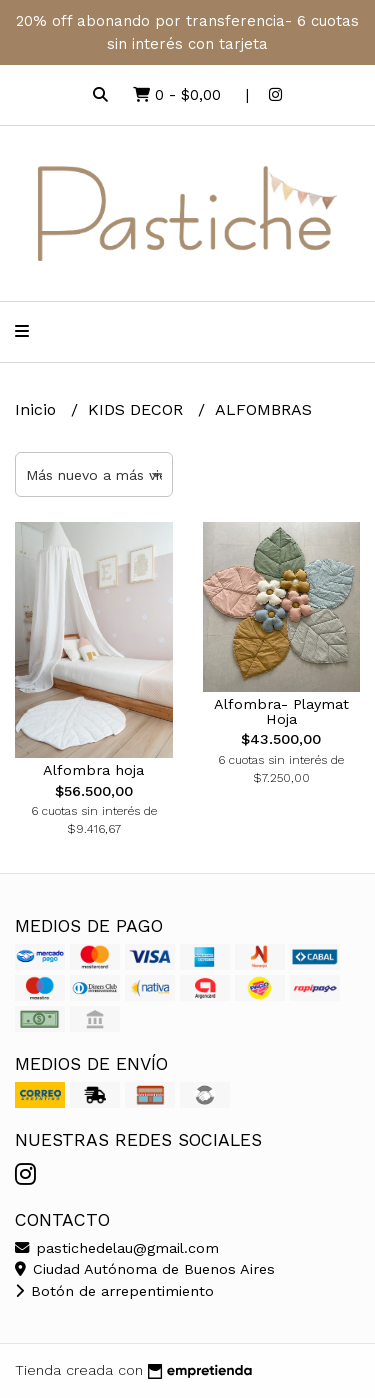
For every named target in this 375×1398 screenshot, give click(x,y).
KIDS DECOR (138, 409)
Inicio (38, 409)
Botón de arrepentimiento (114, 1291)
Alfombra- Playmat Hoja (281, 711)
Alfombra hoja (93, 770)
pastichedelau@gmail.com (117, 1248)
